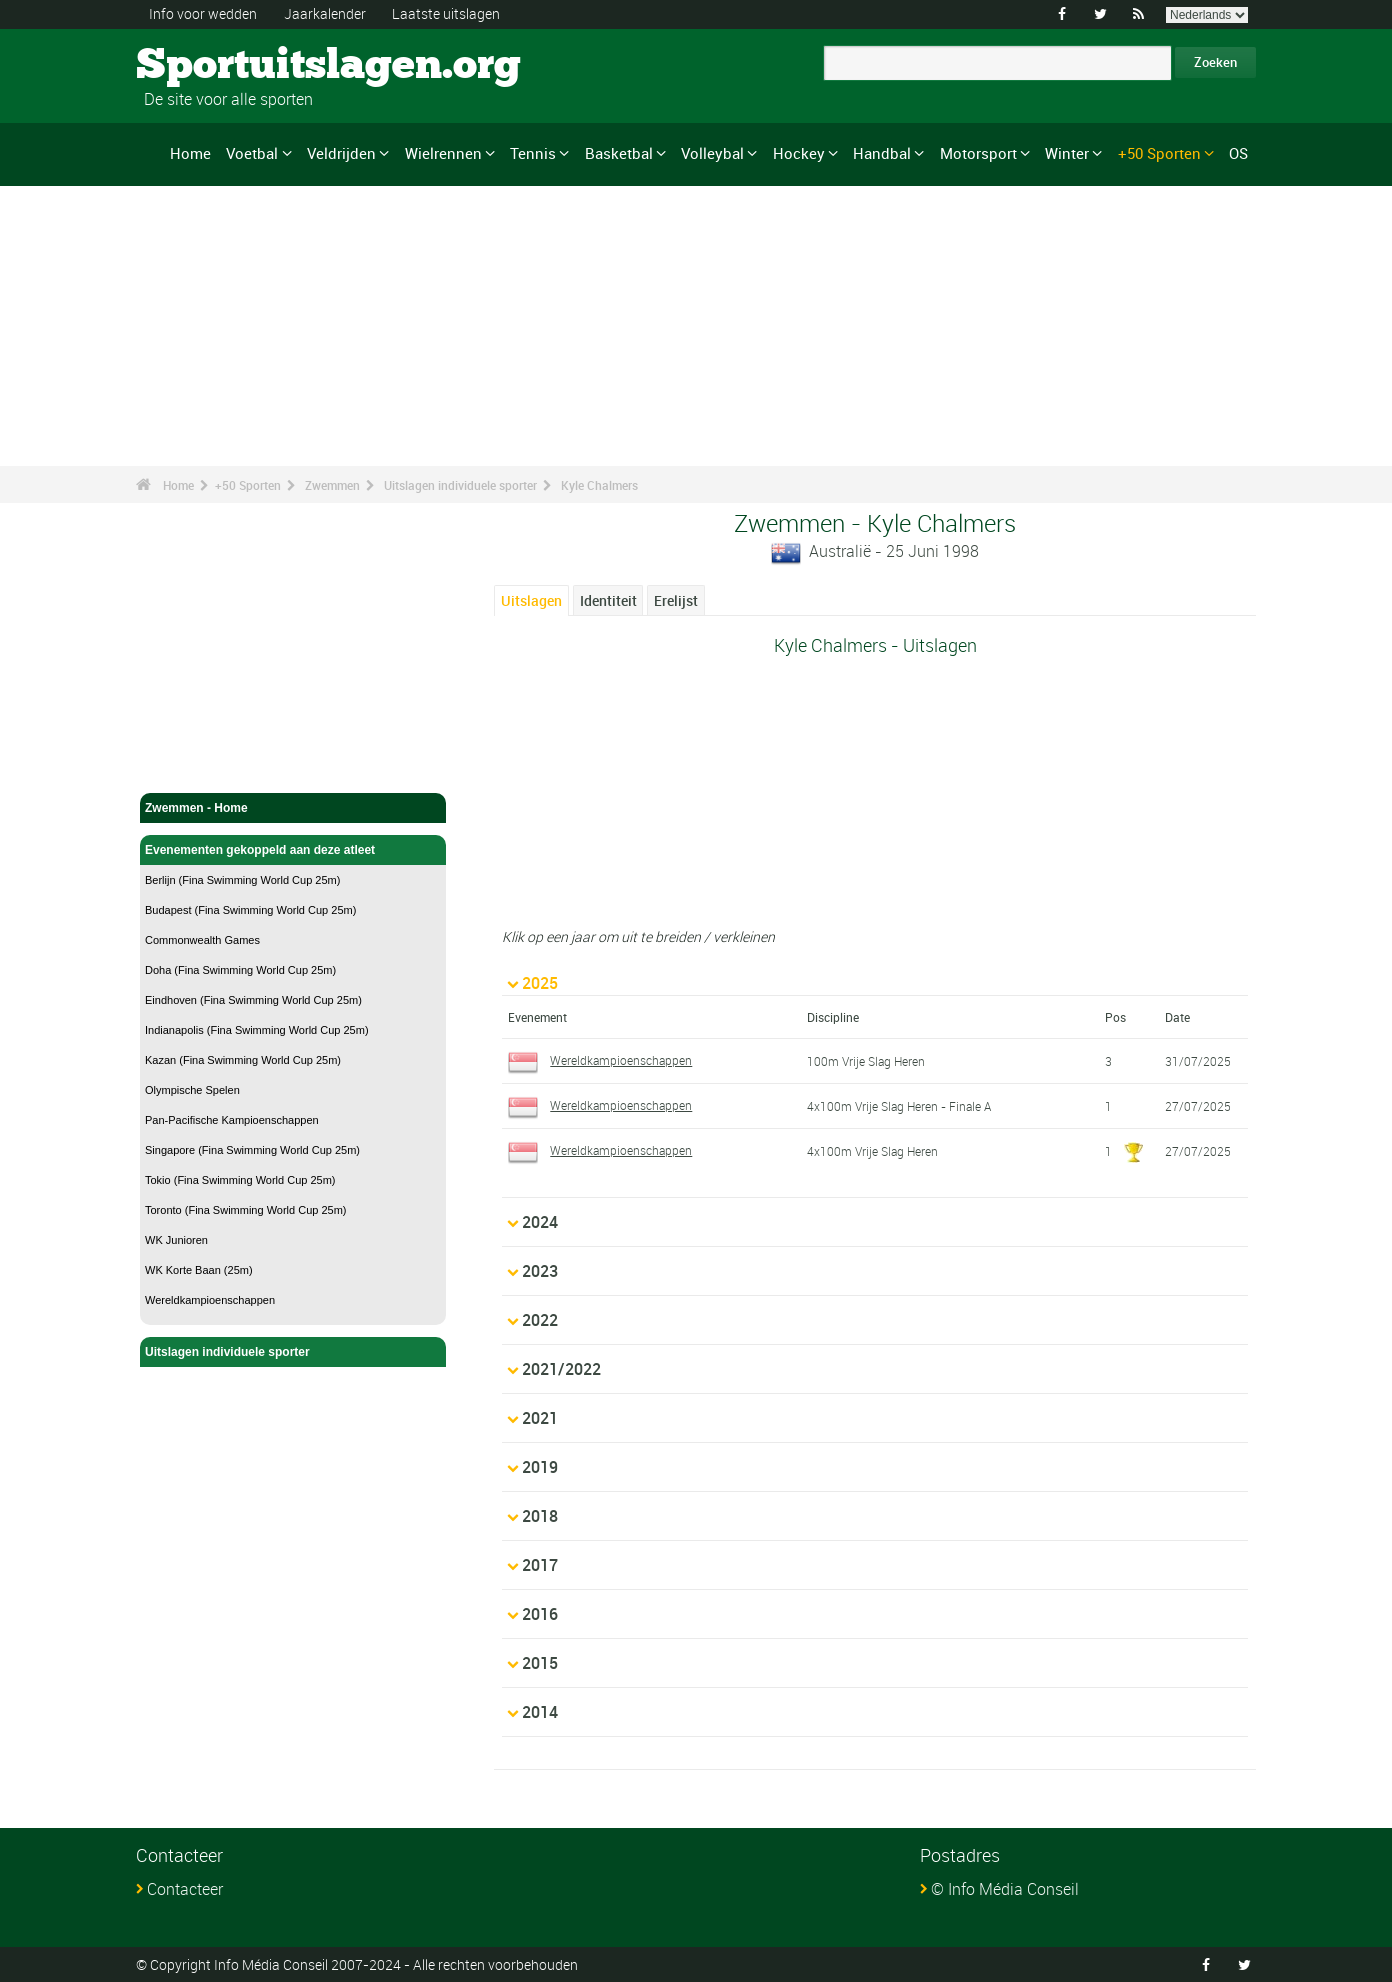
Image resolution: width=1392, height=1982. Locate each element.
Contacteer (185, 1888)
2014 (540, 1711)
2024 (540, 1221)
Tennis (533, 153)
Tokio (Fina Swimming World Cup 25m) (240, 1180)
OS (1238, 153)
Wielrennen (443, 153)
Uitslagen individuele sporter (460, 485)
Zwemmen (332, 485)
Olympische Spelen (192, 1090)
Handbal (882, 153)
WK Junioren (176, 1240)
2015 (540, 1662)
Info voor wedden (203, 13)
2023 (540, 1270)
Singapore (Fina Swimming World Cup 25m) (252, 1150)
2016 (540, 1613)
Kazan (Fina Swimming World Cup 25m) (243, 1060)
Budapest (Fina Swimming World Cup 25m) (250, 910)
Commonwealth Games (202, 940)
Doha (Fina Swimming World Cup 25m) (240, 970)
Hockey (799, 153)
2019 (540, 1466)
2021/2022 (561, 1368)
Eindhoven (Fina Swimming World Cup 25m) (253, 1000)
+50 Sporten (1159, 153)
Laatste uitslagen (446, 13)
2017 (540, 1564)
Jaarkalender (325, 13)
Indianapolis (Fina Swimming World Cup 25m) (257, 1030)
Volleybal (712, 153)
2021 (540, 1417)
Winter (1067, 153)
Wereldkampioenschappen (210, 1300)
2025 (540, 982)
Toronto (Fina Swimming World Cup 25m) (246, 1210)
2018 (540, 1515)
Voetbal (252, 153)
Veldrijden (341, 153)
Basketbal (619, 153)
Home (190, 153)
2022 (540, 1319)
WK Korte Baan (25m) (199, 1270)
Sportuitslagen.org (211, 65)
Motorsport (978, 153)
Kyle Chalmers (599, 485)
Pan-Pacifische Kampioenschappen (232, 1120)
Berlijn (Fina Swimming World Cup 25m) (242, 880)
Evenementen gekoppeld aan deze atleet (293, 850)
